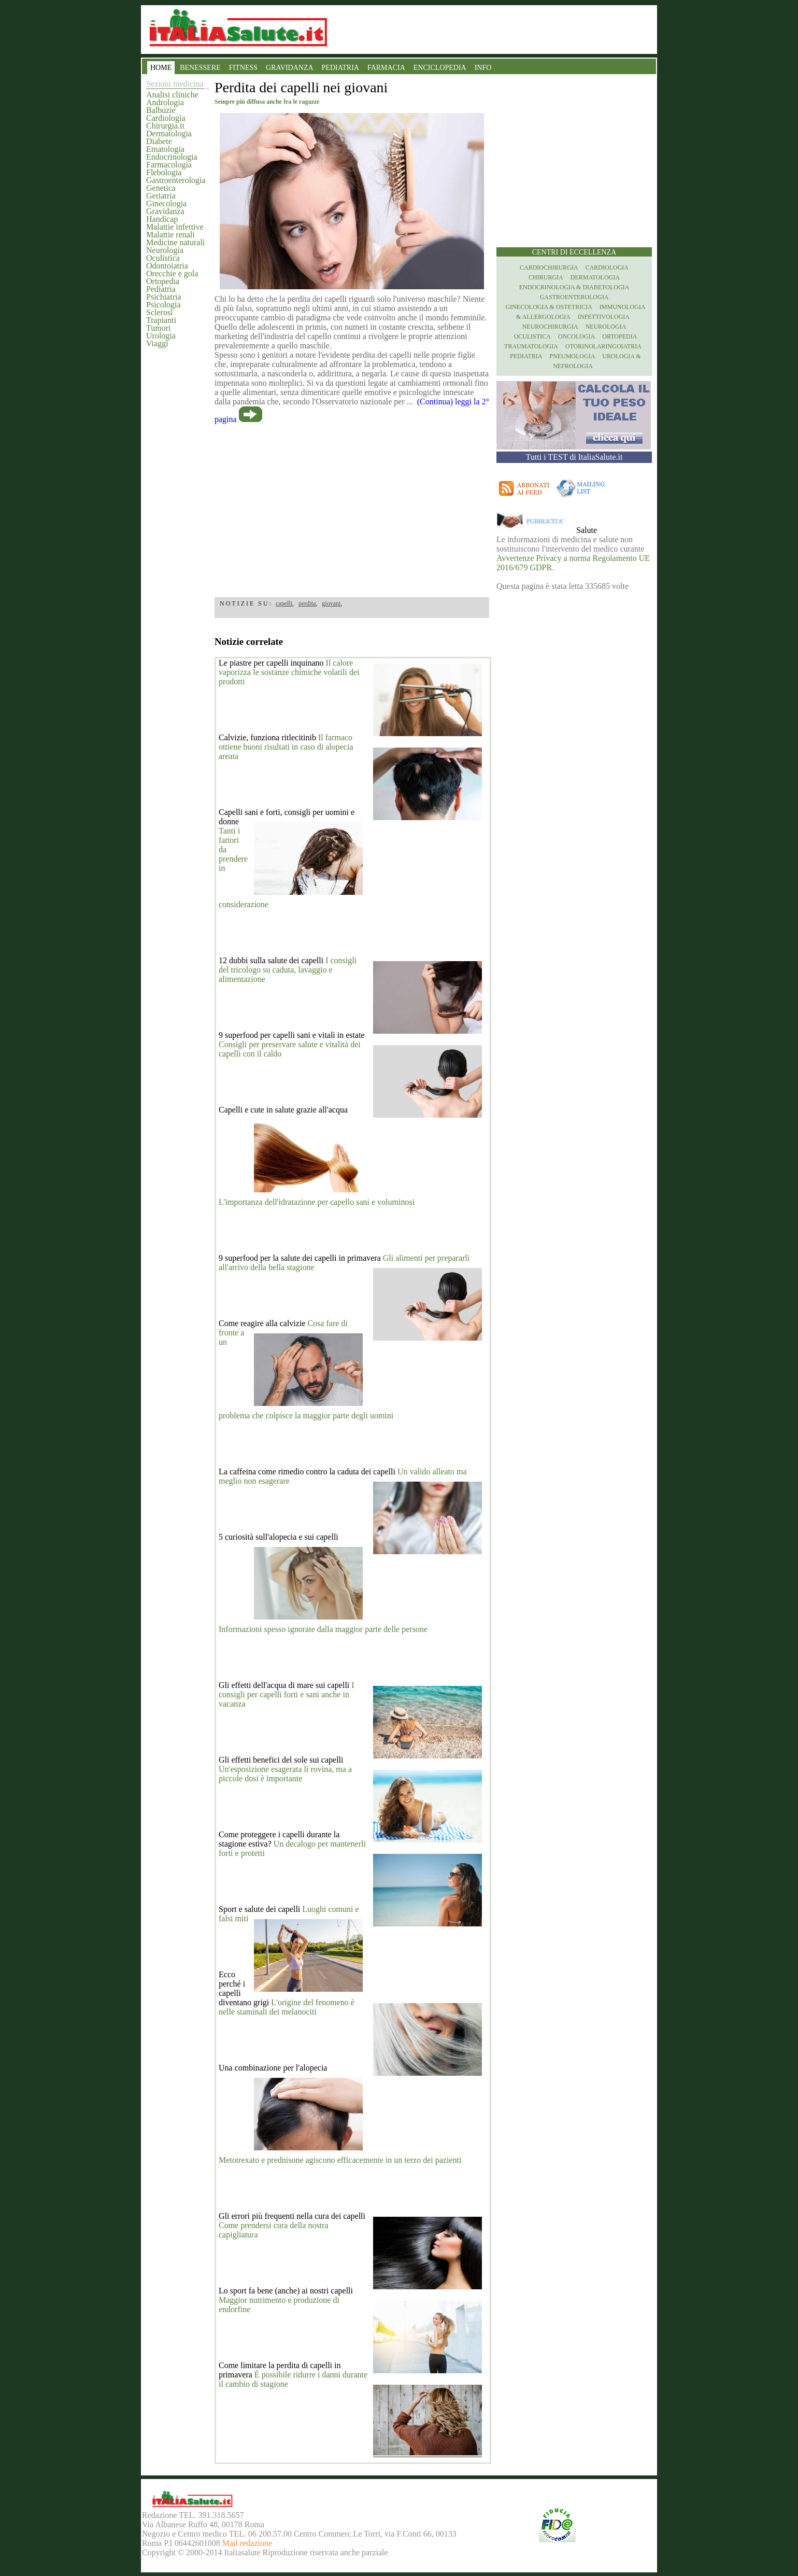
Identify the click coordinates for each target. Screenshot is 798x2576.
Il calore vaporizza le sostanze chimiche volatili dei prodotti (289, 672)
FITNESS (243, 68)
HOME (161, 68)
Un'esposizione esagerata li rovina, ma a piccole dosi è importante (285, 1774)
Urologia (161, 335)
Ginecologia (166, 203)
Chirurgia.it (165, 125)
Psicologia (163, 304)
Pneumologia (572, 356)
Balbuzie (161, 110)
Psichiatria (163, 296)
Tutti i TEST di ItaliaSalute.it (574, 457)
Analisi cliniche (172, 94)
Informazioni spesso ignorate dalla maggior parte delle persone (323, 1629)
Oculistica (163, 258)
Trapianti (161, 320)
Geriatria (161, 195)
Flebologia (163, 172)
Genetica (161, 188)
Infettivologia (604, 316)
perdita (307, 603)
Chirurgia (546, 277)
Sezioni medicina (175, 83)
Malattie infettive (175, 226)
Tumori (158, 327)
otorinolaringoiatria (603, 346)
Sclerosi (159, 312)
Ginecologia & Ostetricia (549, 307)
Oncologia (576, 336)
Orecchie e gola (172, 273)
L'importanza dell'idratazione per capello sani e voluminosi (317, 1202)
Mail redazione (247, 2543)
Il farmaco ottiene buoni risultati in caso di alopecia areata (286, 747)
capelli (284, 603)
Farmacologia (169, 164)
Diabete (159, 141)
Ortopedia (162, 281)
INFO (483, 68)
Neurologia (164, 250)
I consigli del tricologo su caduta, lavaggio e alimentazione (288, 969)
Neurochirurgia (550, 326)
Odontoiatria (167, 265)
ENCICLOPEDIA (440, 68)
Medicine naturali (175, 242)
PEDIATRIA (340, 68)
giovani (331, 603)
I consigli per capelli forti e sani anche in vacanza (286, 1694)
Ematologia (165, 149)
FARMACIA (386, 68)
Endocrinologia (171, 156)
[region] (352, 507)
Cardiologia (166, 118)
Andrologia (165, 102)
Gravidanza (165, 211)
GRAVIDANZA (290, 68)
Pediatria (161, 289)
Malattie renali (170, 234)
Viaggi (157, 343)
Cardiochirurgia (549, 267)
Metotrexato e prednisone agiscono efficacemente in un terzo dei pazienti (340, 2160)
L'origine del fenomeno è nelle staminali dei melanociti (286, 2007)
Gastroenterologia (176, 180)
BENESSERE (200, 68)
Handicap (162, 219)
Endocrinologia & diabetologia (574, 287)
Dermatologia (169, 133)
